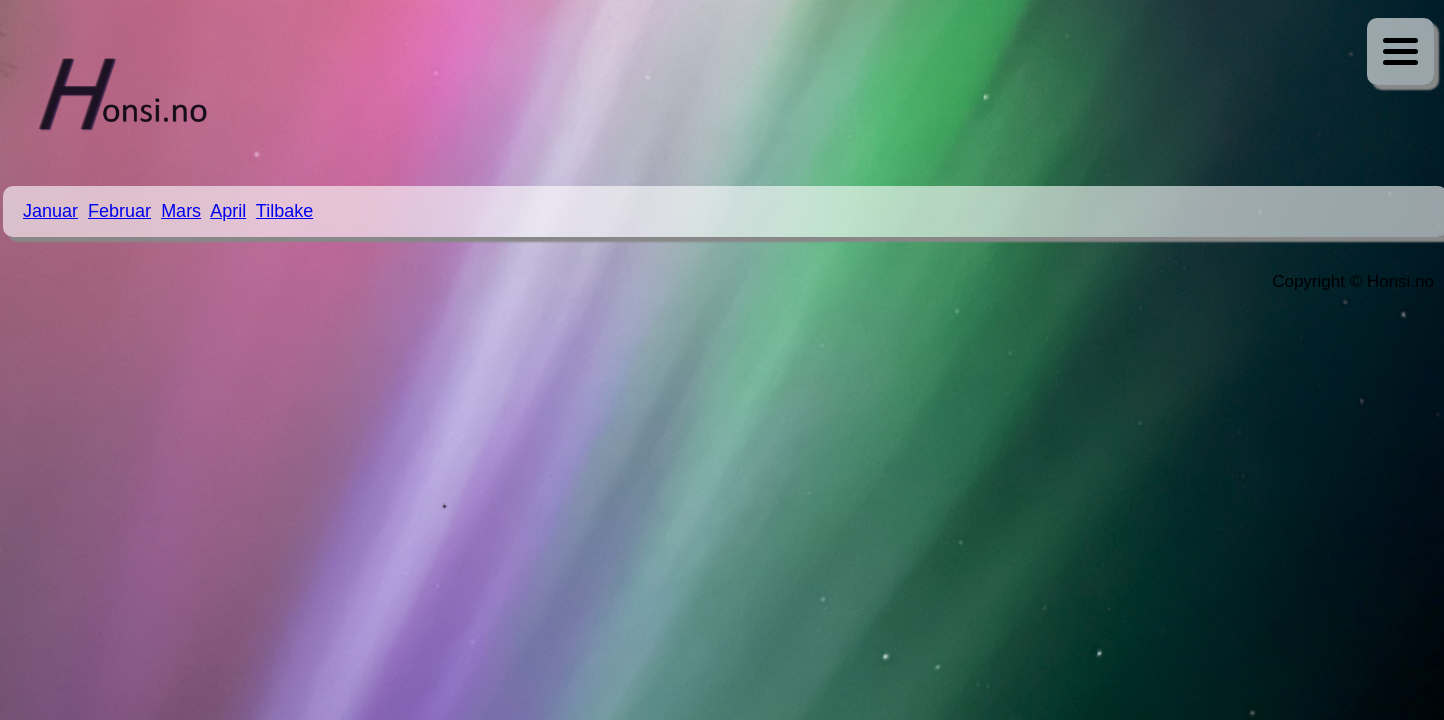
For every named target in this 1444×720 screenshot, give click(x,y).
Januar (50, 211)
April (228, 211)
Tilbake (284, 211)
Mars (181, 211)
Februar (119, 211)
